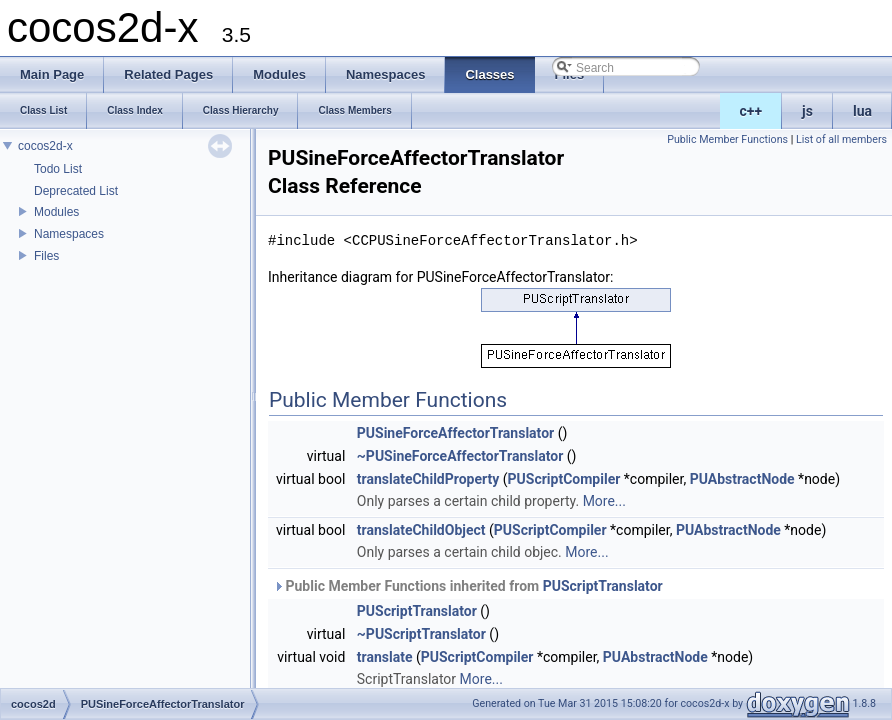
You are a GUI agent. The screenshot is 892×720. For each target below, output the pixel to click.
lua (862, 111)
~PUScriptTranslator (421, 634)
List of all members (841, 139)
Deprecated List (76, 191)
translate (385, 657)
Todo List (58, 169)
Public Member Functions (727, 139)
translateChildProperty (428, 479)
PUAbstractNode (742, 479)
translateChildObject (421, 530)
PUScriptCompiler (564, 479)
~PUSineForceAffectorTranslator (460, 456)
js (807, 111)
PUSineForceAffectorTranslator (455, 433)
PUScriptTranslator (603, 586)
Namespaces (69, 234)
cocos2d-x (45, 146)
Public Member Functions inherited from (468, 586)
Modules (56, 212)
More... (604, 501)
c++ (751, 111)
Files (46, 256)
